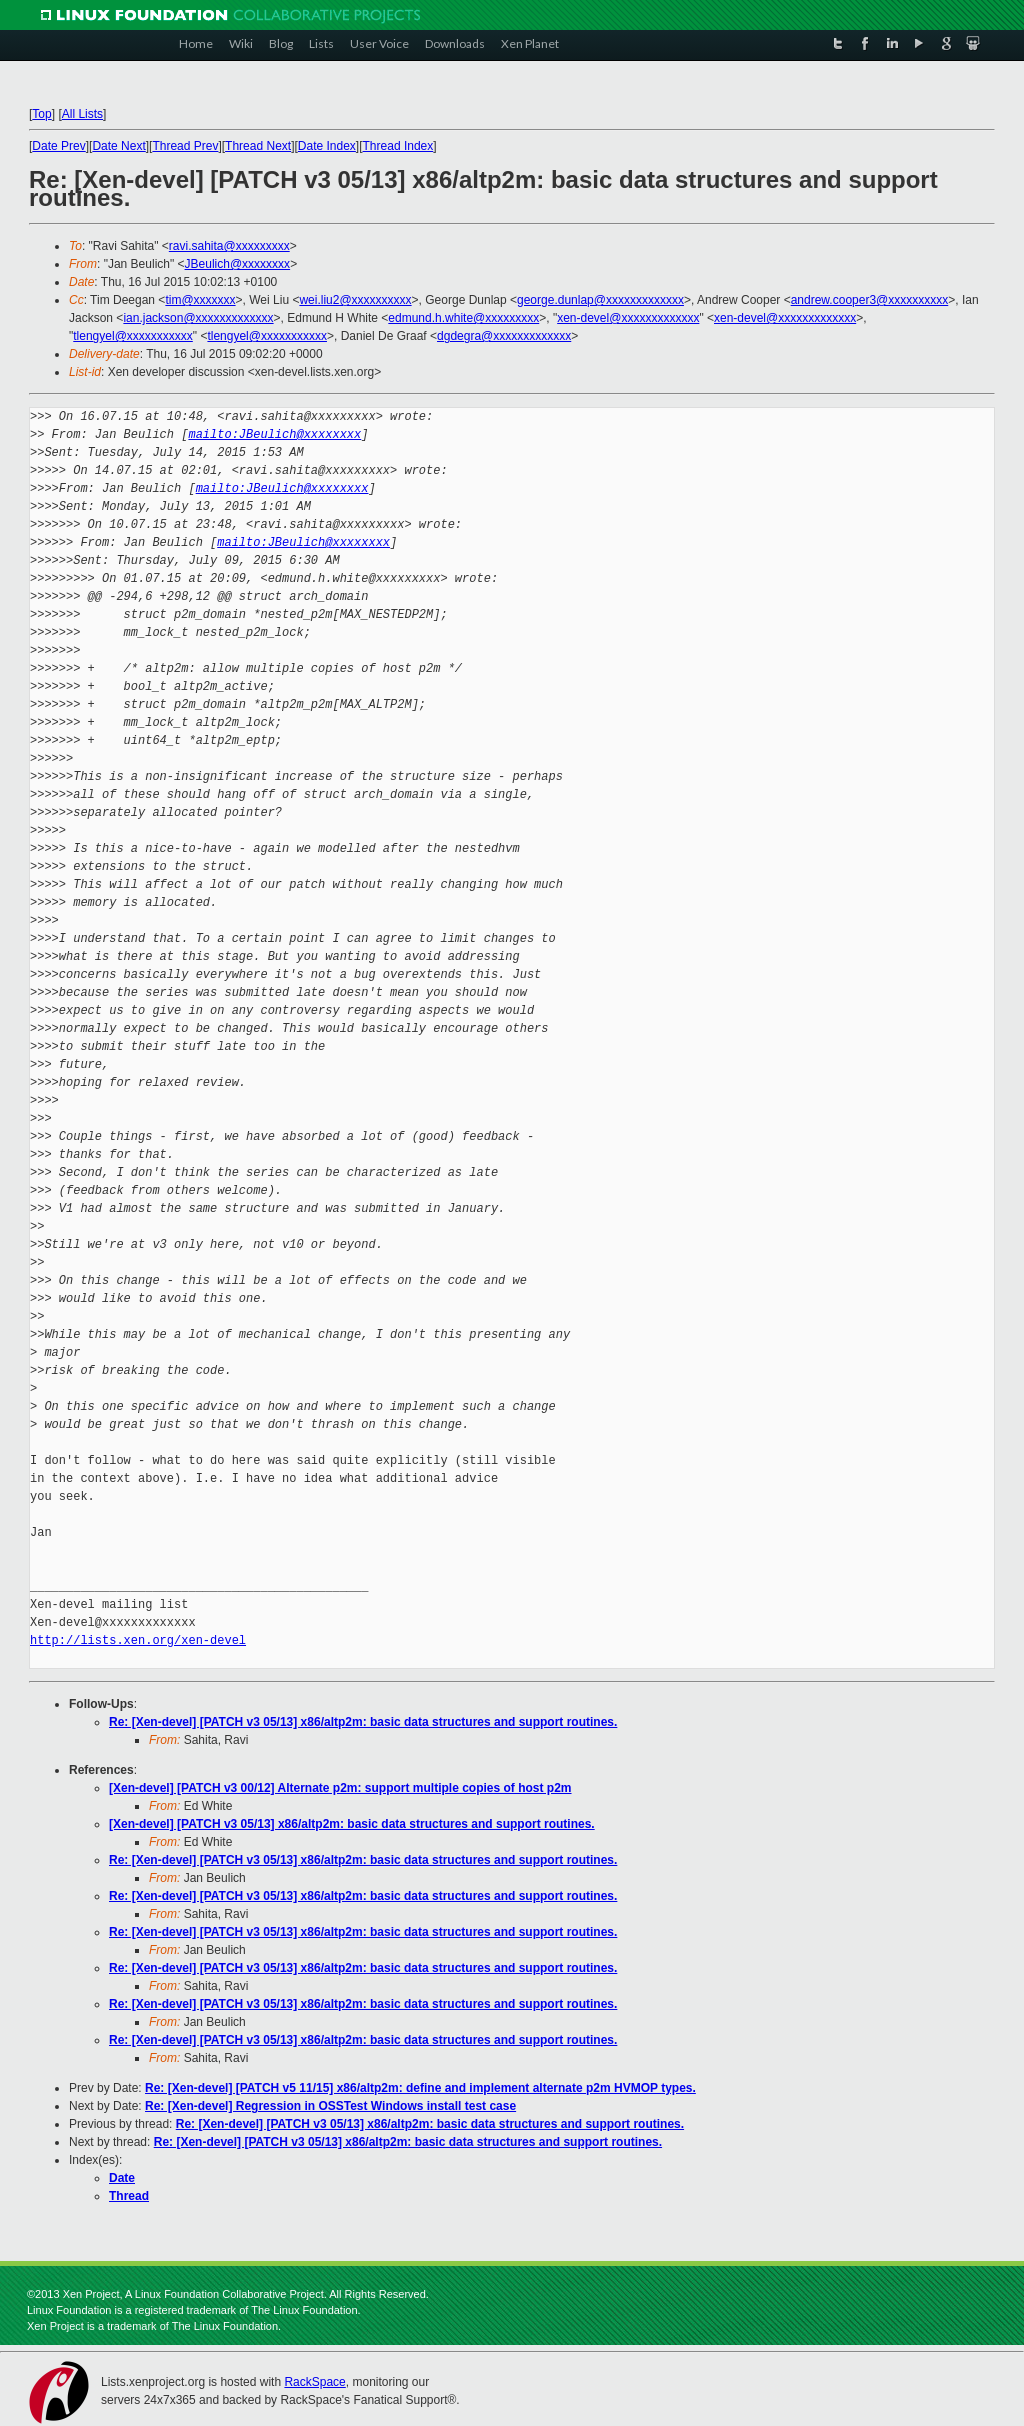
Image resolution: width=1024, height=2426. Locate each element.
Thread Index (398, 146)
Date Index (327, 146)
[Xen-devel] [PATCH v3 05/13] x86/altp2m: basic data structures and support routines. (352, 1824)
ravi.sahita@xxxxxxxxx (229, 246)
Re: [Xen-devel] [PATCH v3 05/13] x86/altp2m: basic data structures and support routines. (363, 1722)
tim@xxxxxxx (200, 300)
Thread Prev (185, 146)
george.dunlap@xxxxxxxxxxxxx (600, 300)
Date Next (118, 146)
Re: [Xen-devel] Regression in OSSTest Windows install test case (330, 2106)
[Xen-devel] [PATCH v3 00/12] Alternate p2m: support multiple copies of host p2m (340, 1788)
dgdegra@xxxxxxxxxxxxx (504, 336)
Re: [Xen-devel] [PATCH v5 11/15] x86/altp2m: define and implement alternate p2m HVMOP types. (420, 2088)
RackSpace (314, 2382)
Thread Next (258, 146)
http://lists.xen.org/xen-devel (138, 1640)
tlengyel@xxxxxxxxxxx (133, 336)
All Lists (82, 114)
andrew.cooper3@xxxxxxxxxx (870, 300)
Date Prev (58, 146)
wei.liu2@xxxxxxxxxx (355, 300)
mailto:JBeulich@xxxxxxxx (274, 434)
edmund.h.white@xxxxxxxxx (463, 318)
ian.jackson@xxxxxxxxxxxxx (198, 318)
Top (41, 114)
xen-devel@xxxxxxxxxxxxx (628, 318)
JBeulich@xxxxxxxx (238, 264)
